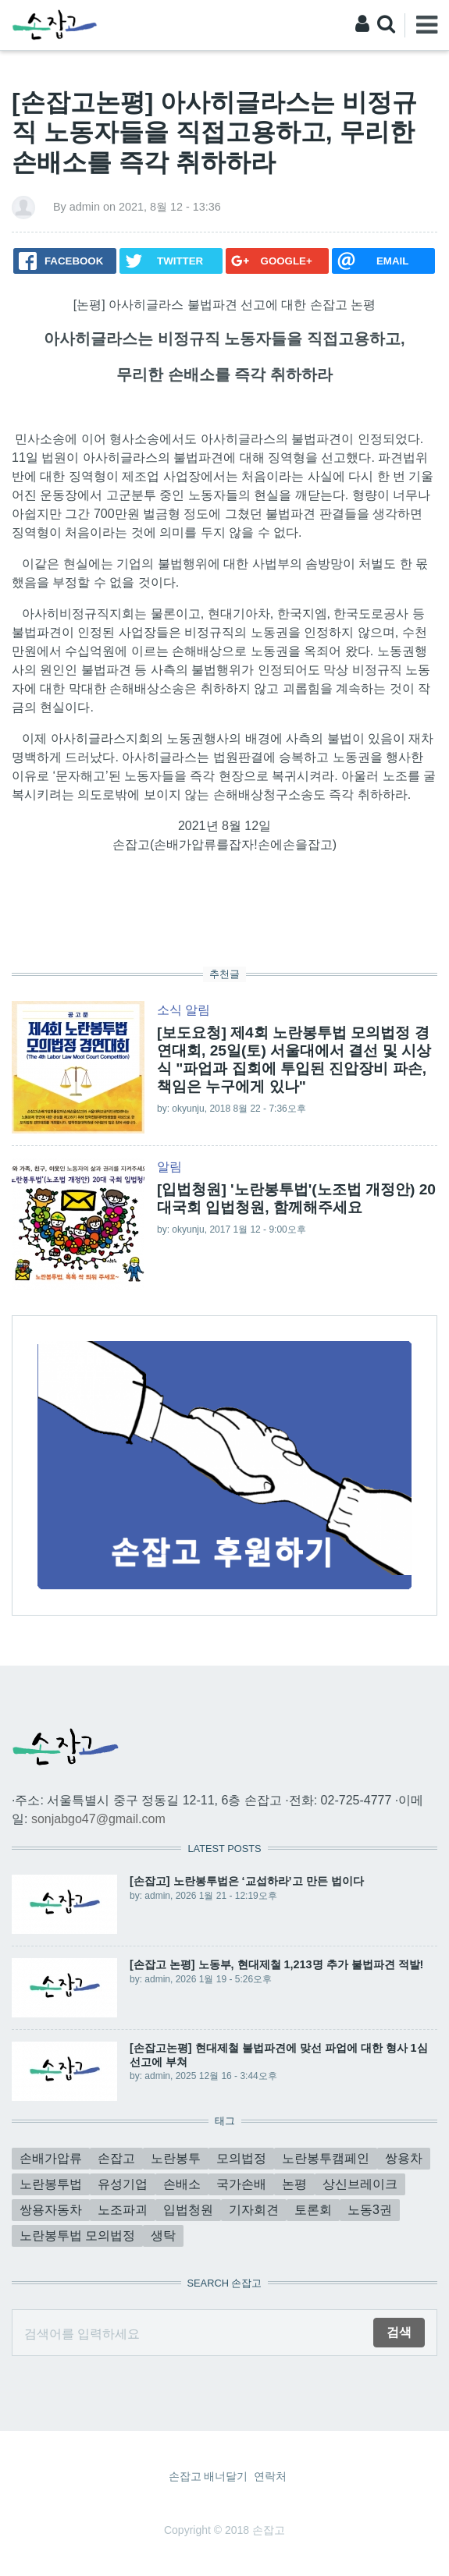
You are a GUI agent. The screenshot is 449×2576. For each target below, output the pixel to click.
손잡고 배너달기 (208, 2476)
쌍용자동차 (51, 2209)
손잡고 (116, 2158)
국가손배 (241, 2184)
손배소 (182, 2184)
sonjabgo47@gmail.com (98, 1819)
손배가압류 (51, 2158)
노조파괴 (123, 2209)
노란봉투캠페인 (325, 2158)
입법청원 (188, 2209)
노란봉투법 (51, 2184)
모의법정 (241, 2158)
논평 (294, 2184)
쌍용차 (403, 2158)
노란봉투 (176, 2158)
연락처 (270, 2476)
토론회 (313, 2209)
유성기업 (123, 2184)
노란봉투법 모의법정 (77, 2235)
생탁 (163, 2235)
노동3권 (369, 2209)
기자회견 (254, 2209)
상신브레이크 (359, 2184)
